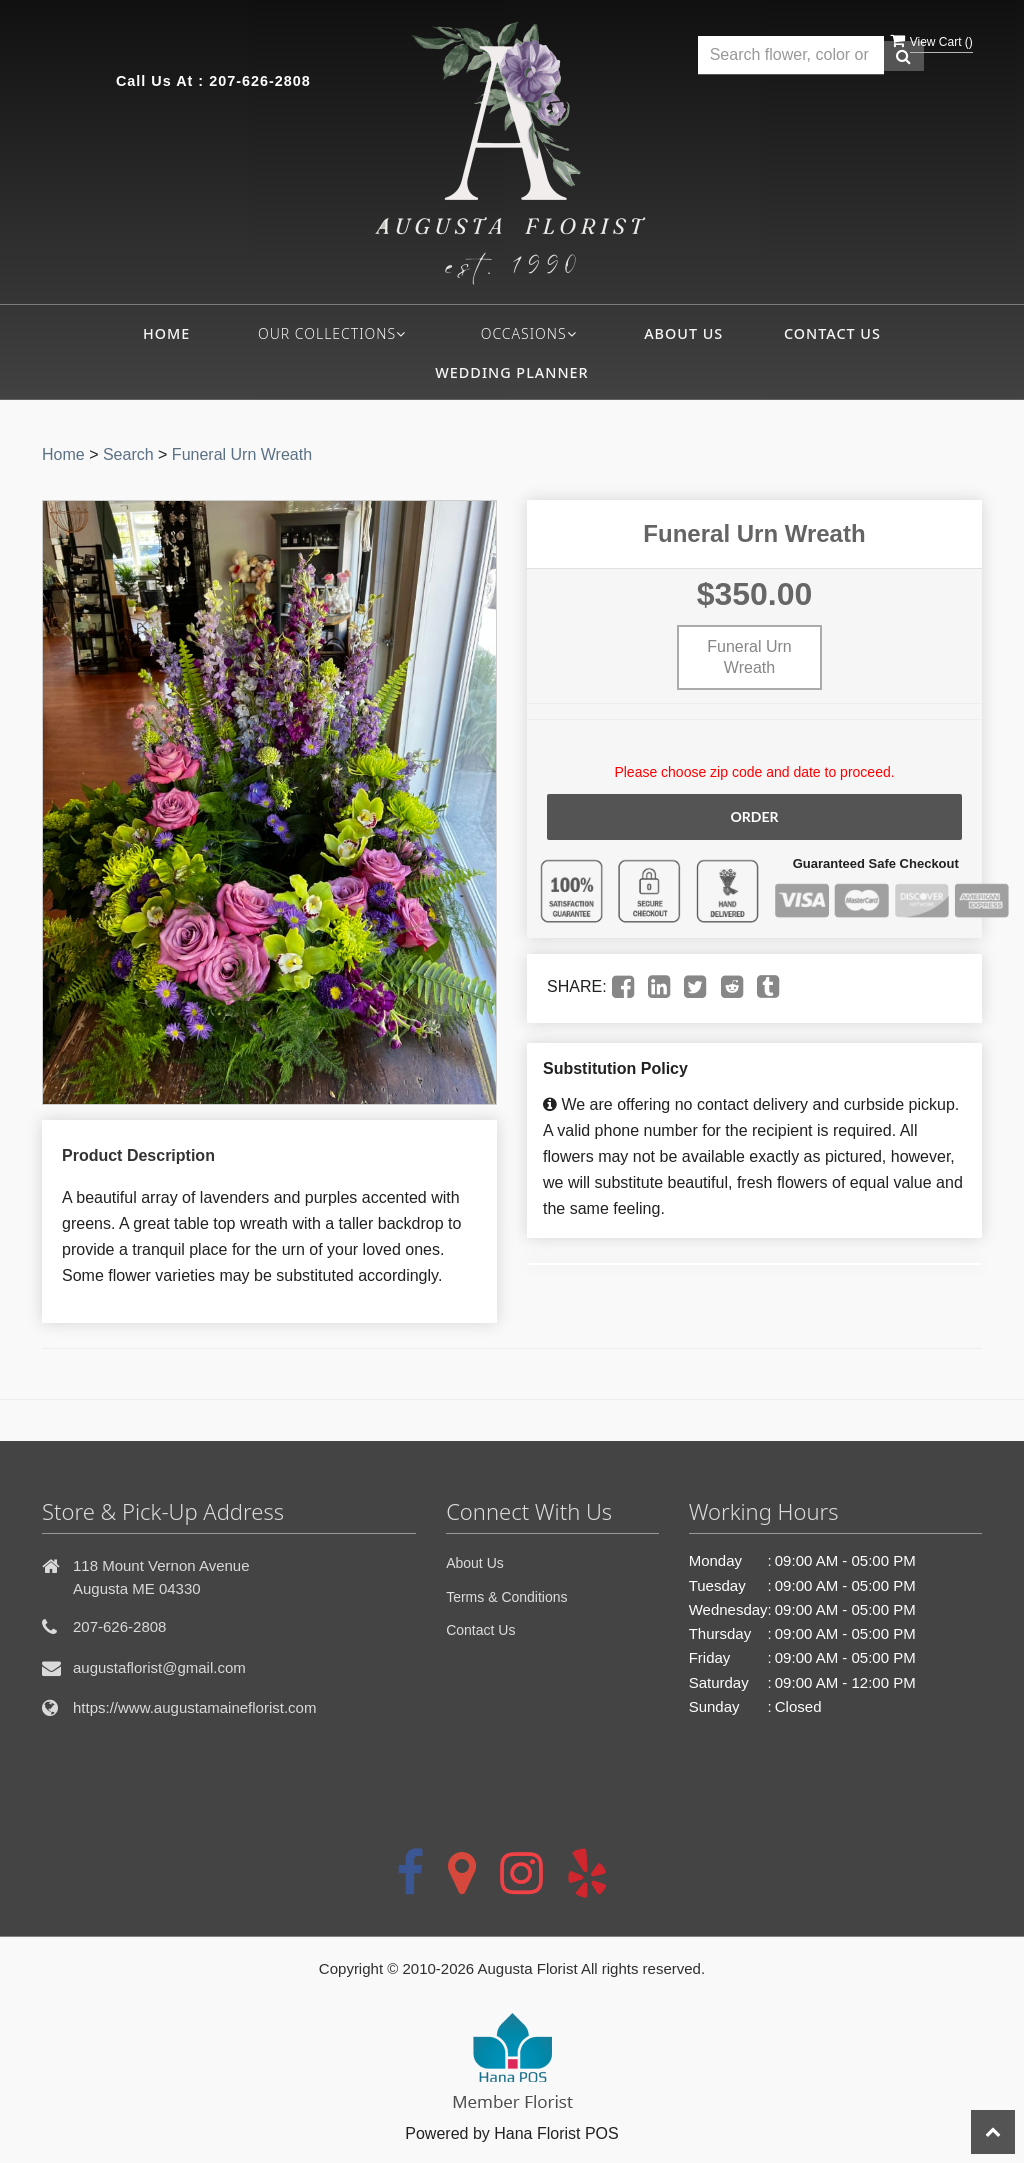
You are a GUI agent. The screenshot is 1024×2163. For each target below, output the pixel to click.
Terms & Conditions (506, 1597)
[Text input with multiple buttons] (791, 55)
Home (166, 333)
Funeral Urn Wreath (242, 454)
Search (128, 454)
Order (754, 816)
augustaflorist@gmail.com (159, 1667)
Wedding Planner (511, 372)
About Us (683, 333)
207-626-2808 (260, 81)
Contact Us (832, 333)
